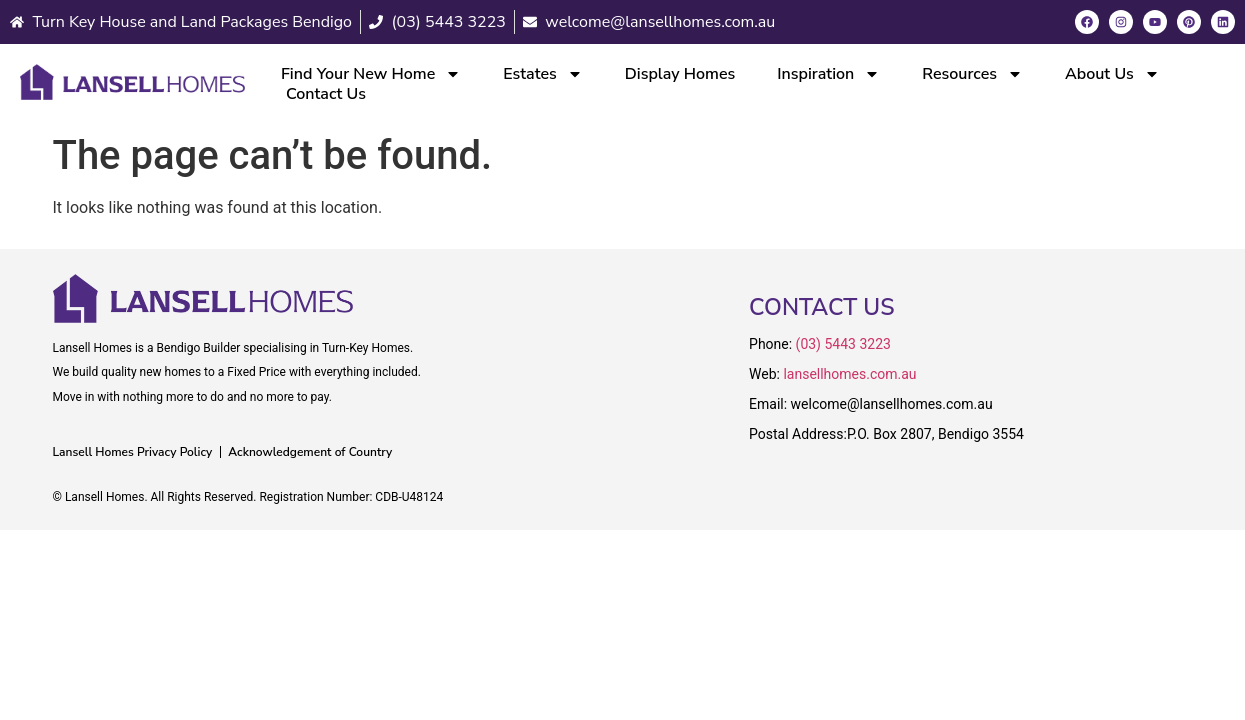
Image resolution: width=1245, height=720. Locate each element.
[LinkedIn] (1223, 22)
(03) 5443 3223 (843, 344)
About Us (1112, 74)
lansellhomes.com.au (849, 374)
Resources (972, 74)
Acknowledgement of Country (310, 452)
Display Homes (680, 74)
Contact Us (326, 94)
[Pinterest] (1189, 22)
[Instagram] (1121, 22)
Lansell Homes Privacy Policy (133, 452)
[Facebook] (1087, 22)
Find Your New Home (371, 74)
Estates (543, 74)
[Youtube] (1155, 22)
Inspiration (828, 74)
